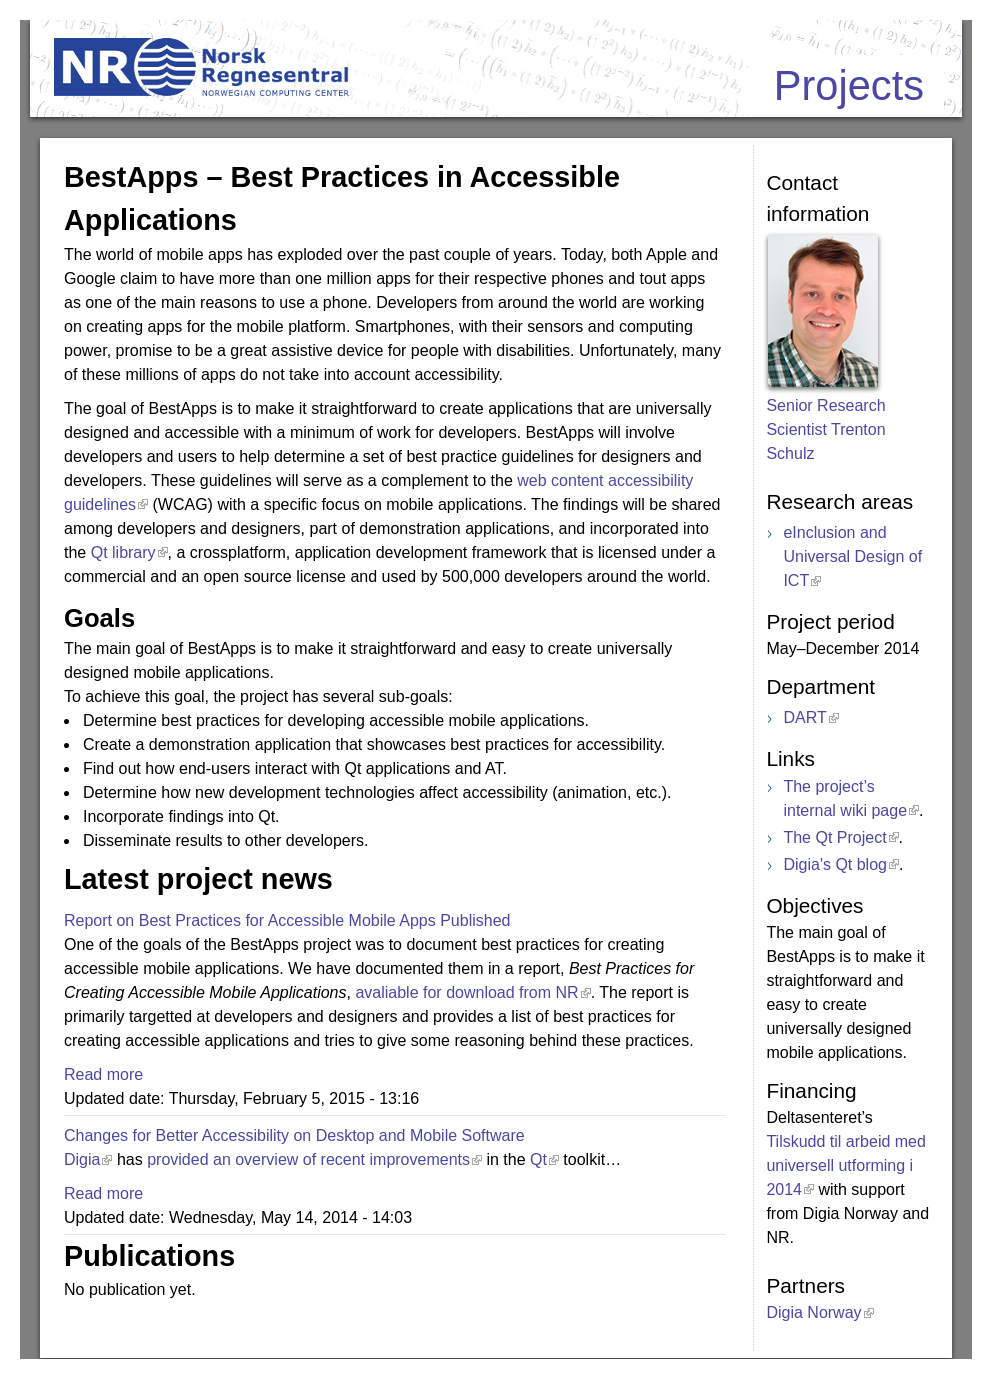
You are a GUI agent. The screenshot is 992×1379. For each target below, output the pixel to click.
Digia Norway (813, 1312)
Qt (538, 1159)
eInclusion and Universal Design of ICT (852, 556)
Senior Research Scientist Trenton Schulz (825, 429)
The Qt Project (834, 837)
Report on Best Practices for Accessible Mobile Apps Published (287, 920)
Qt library (123, 552)
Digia (82, 1159)
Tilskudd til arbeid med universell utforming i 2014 (845, 1165)
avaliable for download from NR (466, 992)
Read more (103, 1074)
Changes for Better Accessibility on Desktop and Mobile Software (294, 1135)
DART (804, 717)
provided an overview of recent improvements (308, 1159)
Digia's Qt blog (835, 864)
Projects (849, 85)
